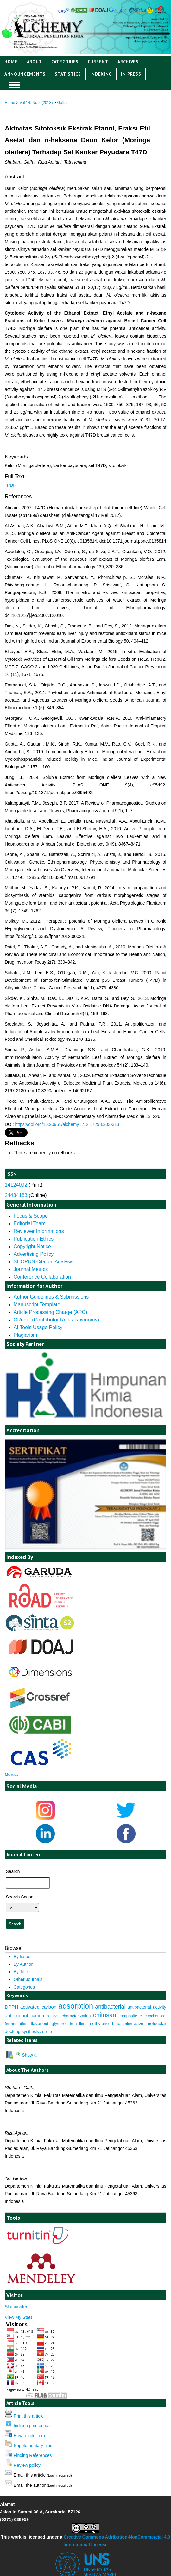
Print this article (29, 2416)
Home (11, 61)
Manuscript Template (37, 1304)
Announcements (25, 74)
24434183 (16, 1195)
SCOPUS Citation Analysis (43, 1261)
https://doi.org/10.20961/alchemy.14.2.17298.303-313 (67, 1124)
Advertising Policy (34, 1254)
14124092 (16, 1185)
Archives (128, 61)
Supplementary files (33, 2445)
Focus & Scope (31, 1216)
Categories (65, 61)
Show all (27, 2054)
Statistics (68, 74)
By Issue (22, 1956)
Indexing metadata (32, 2425)
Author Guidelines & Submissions (51, 1297)
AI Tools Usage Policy (38, 1327)
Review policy (27, 2465)
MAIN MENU (15, 85)
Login (136, 8)
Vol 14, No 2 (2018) (36, 102)
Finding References (33, 2455)
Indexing (101, 74)
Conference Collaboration (42, 1277)
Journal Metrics (31, 1269)
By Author (23, 1964)
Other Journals (28, 1979)
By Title (21, 1971)
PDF (11, 485)
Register (156, 8)
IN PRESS (131, 74)
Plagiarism (25, 1335)
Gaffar (62, 102)
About (34, 61)
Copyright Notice (32, 1246)
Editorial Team (30, 1223)
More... (11, 1774)
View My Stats (19, 2317)
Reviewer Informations (39, 1231)
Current (98, 61)
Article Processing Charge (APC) (50, 1312)
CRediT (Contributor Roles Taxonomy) (56, 1319)
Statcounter (16, 2306)
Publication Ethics (34, 1238)
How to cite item (29, 2435)
